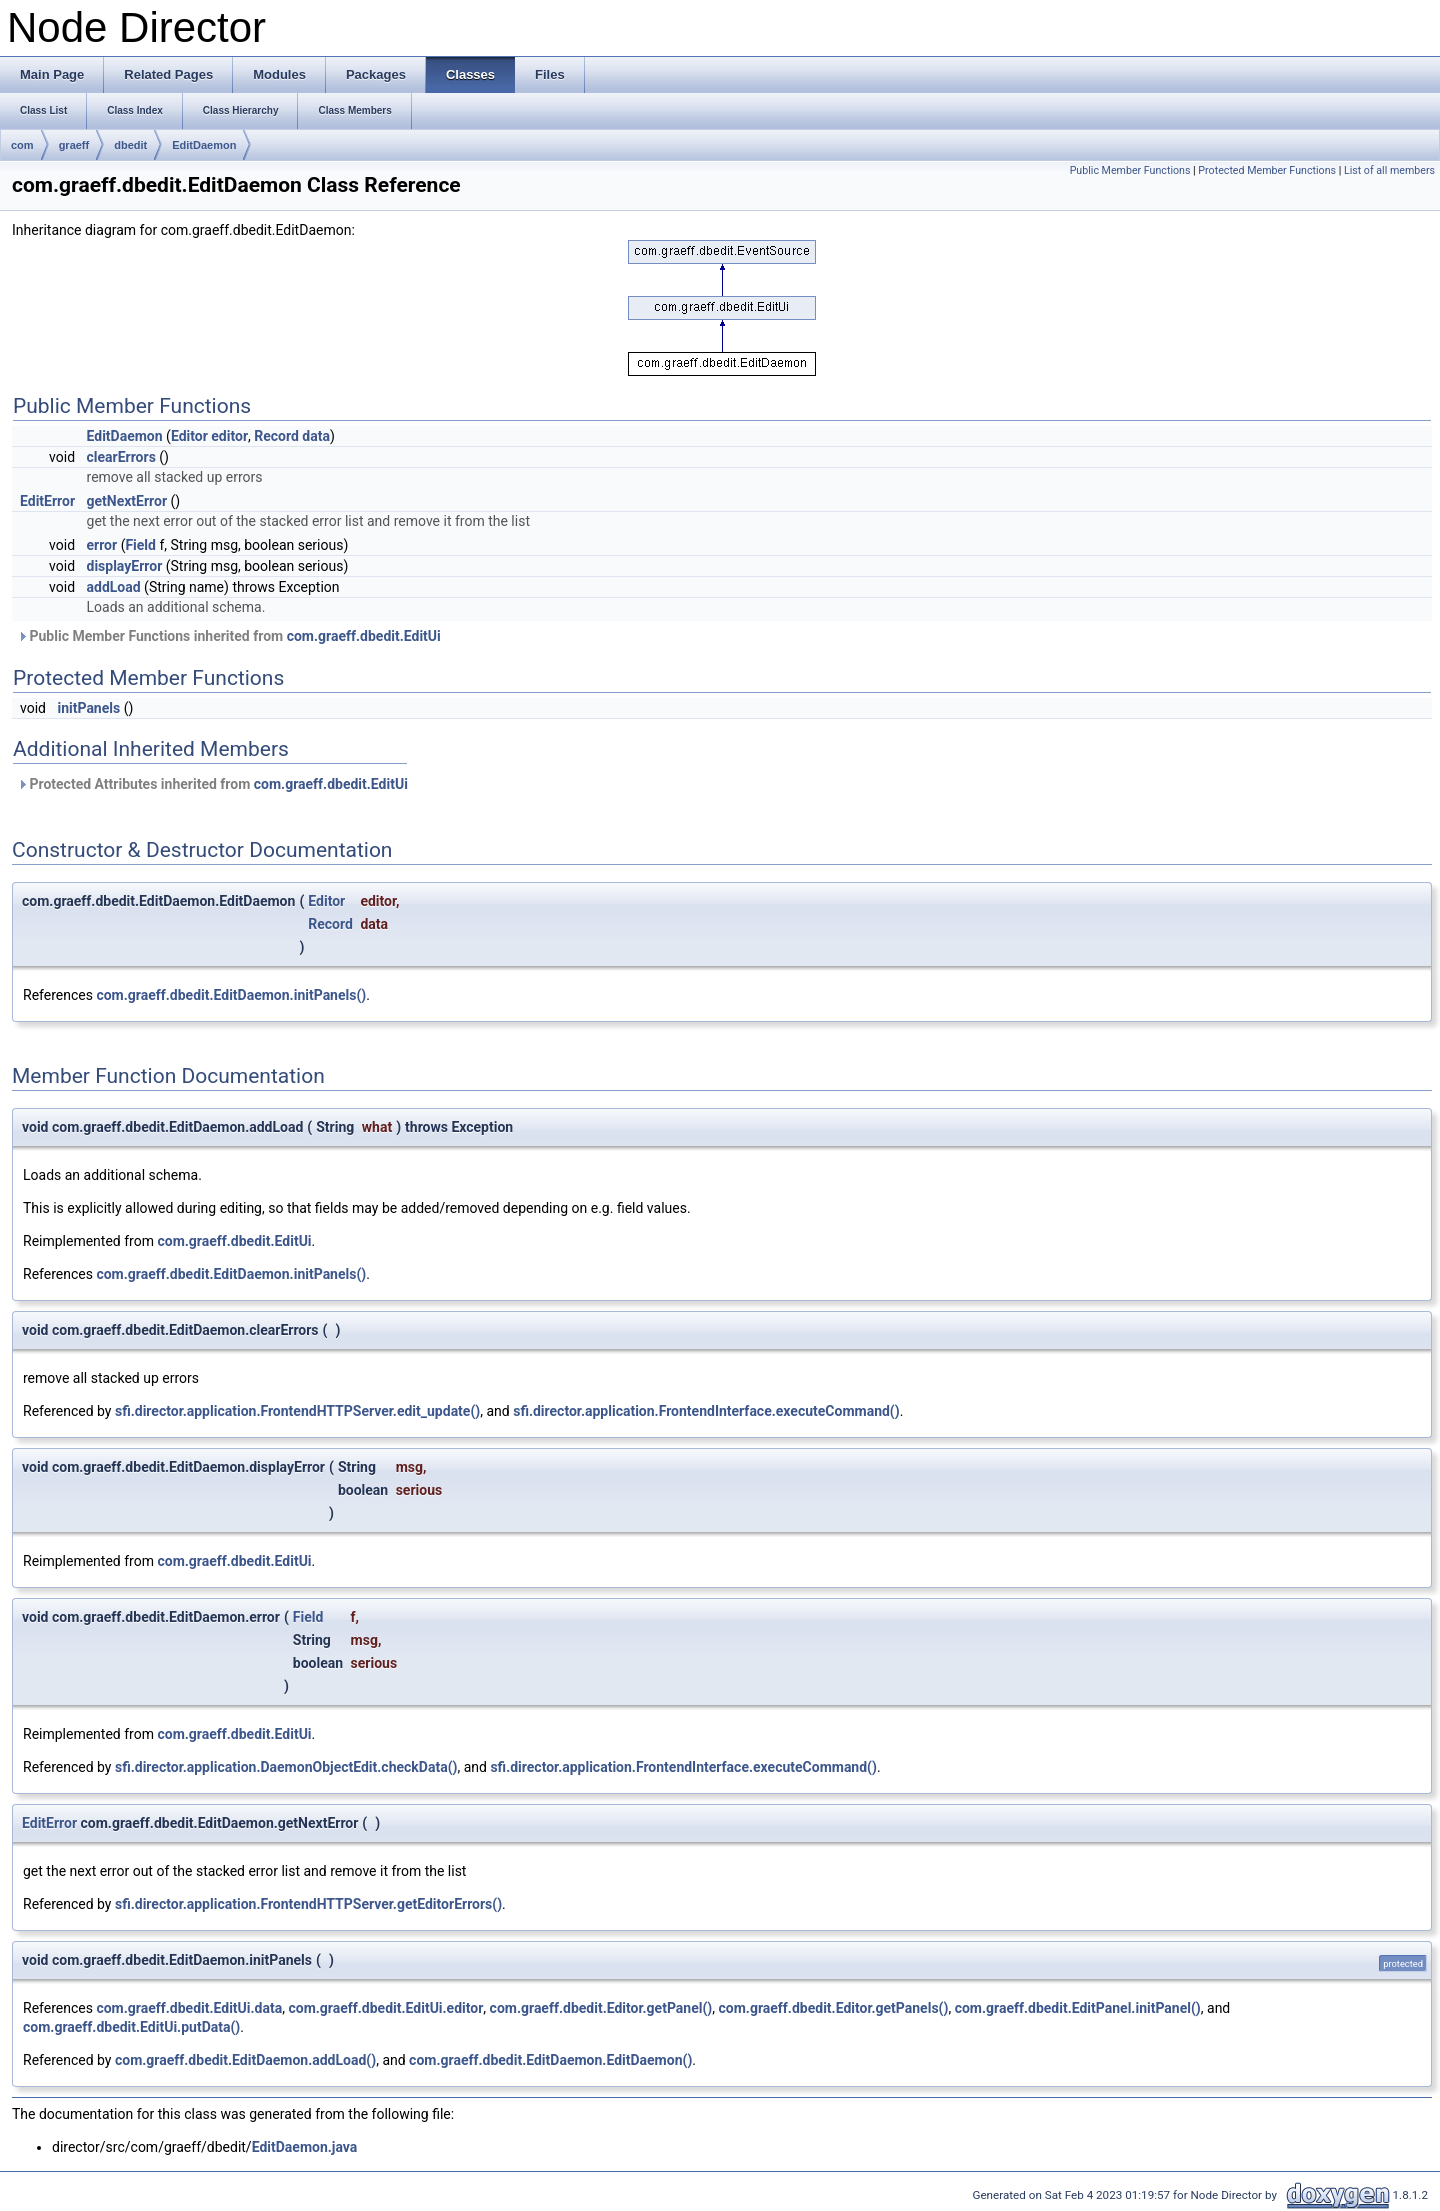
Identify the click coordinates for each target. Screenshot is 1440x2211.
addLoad (114, 587)
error (102, 545)
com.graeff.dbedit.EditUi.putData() (131, 2027)
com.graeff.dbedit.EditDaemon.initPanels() (231, 995)
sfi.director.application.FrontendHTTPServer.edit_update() (297, 1411)
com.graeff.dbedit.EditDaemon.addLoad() (245, 2060)
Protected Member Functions (1267, 170)
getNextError (127, 501)
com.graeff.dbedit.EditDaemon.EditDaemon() (550, 2060)
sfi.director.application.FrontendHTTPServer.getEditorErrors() (308, 1904)
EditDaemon (204, 145)
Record (276, 436)
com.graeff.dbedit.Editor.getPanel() (601, 2008)
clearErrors (121, 457)
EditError (47, 501)
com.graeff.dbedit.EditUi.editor (385, 2008)
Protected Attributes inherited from (212, 784)
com (22, 145)
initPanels (88, 708)
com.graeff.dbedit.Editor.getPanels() (834, 2008)
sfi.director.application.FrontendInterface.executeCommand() (706, 1411)
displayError (125, 566)
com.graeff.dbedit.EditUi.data (189, 2008)
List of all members (1389, 170)
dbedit (130, 145)
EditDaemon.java (305, 2147)
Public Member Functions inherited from (229, 636)
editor (229, 436)
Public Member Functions (1130, 170)
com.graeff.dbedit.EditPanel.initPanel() (1078, 2008)
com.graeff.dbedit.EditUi (364, 636)
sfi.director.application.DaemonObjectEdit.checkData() (286, 1767)
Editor (189, 436)
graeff (74, 145)
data (316, 436)
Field (140, 545)
